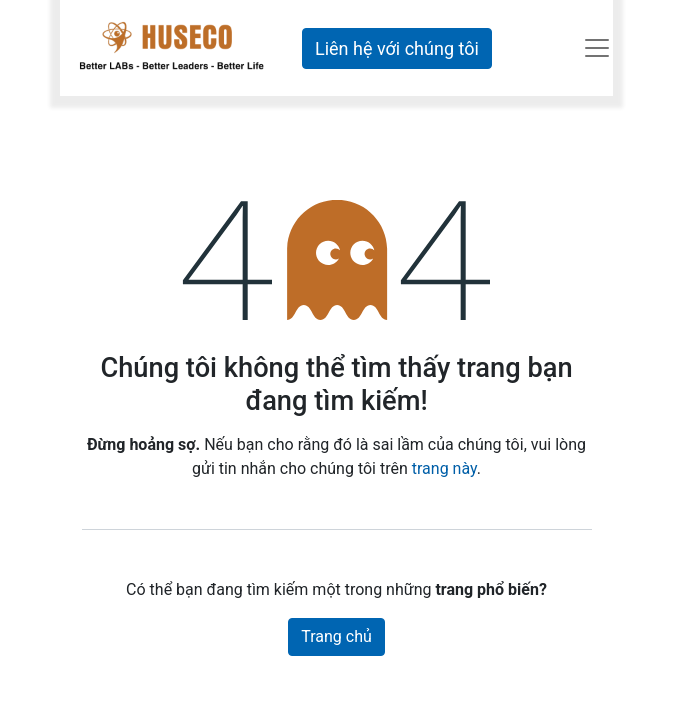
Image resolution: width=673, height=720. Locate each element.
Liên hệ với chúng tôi (397, 48)
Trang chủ (336, 636)
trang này (444, 468)
